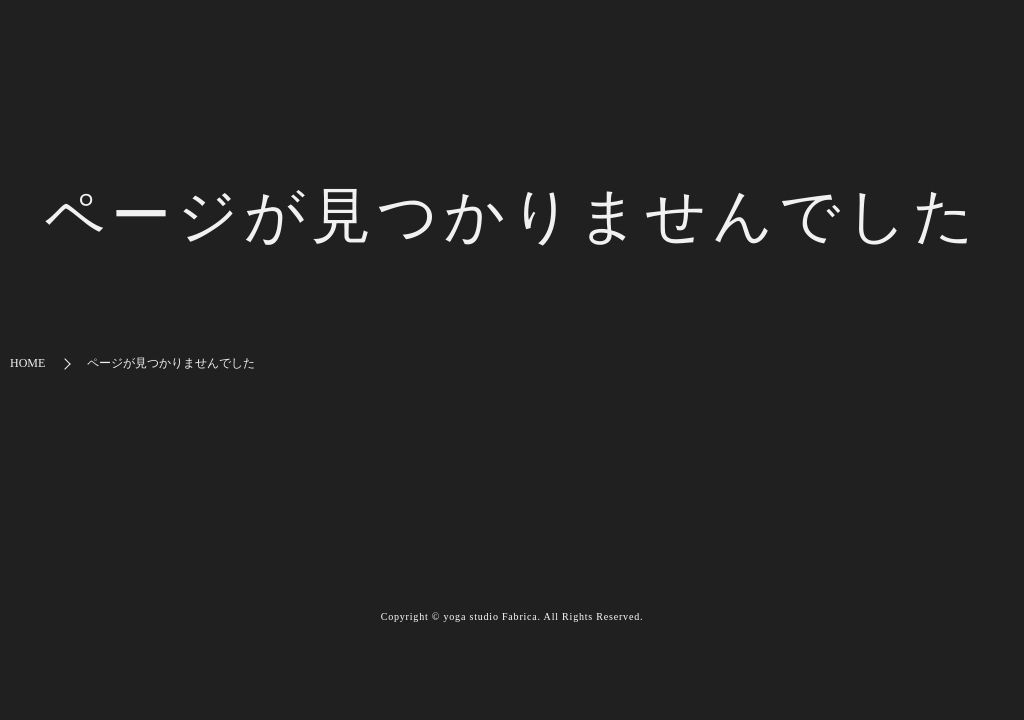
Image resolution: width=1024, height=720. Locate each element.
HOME (27, 363)
